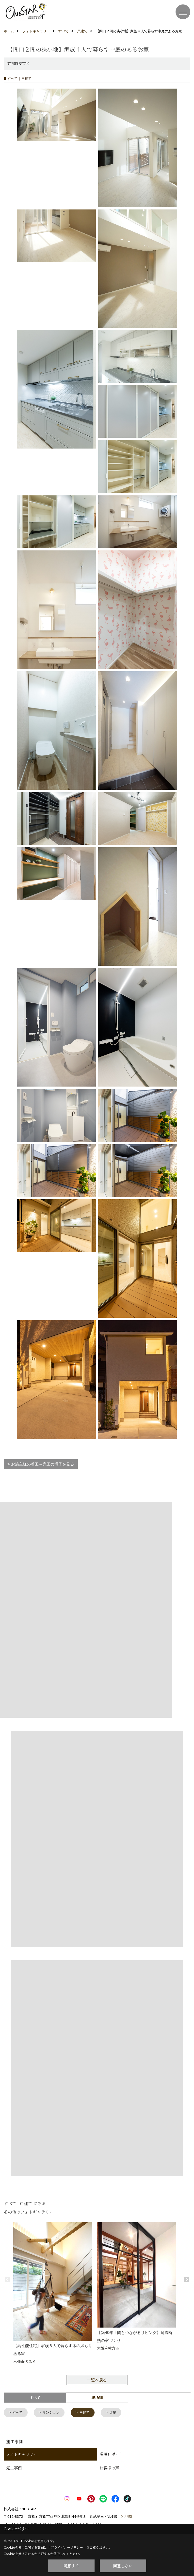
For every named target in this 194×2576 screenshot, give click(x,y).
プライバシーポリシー (67, 2547)
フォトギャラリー (21, 2454)
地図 (128, 2517)
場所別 (97, 2397)
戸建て (87, 2413)
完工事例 (14, 2468)
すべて (18, 2413)
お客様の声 (109, 2468)
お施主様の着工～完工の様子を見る (42, 1464)
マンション (53, 2413)
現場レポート (111, 2454)
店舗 (116, 2413)
